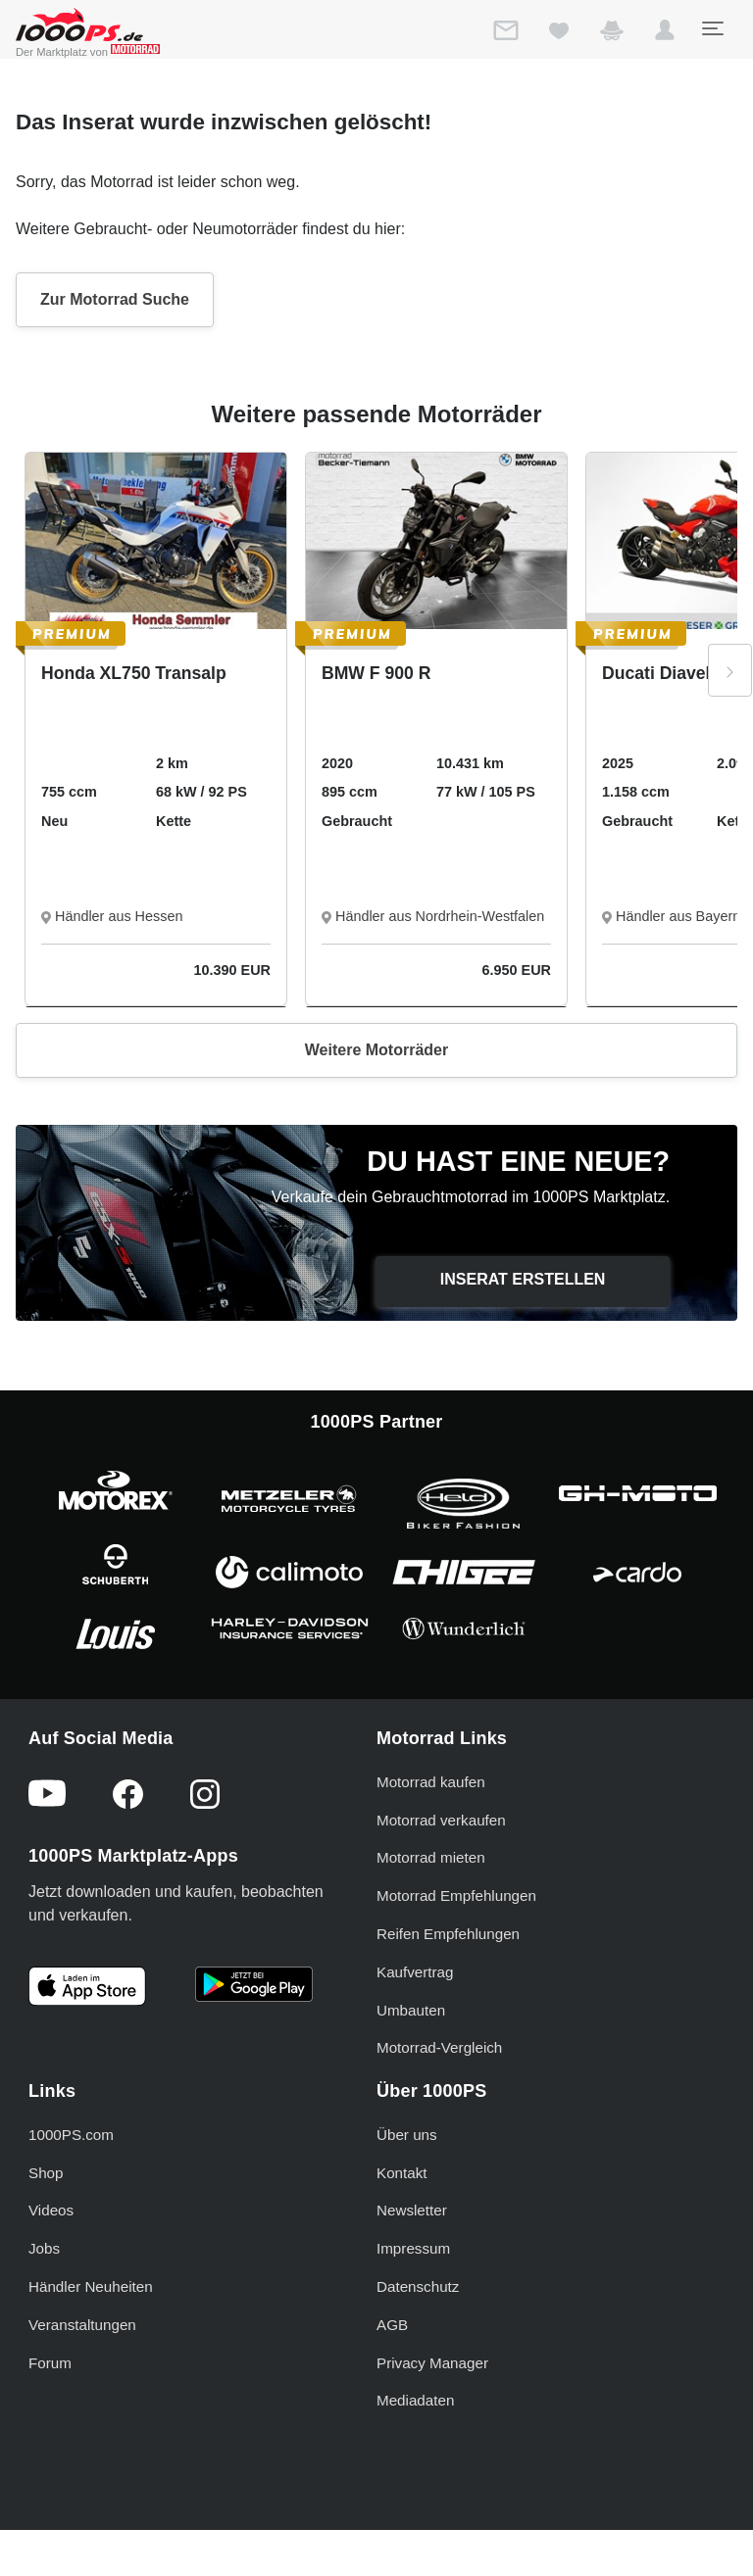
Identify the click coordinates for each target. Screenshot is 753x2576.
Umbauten (410, 2010)
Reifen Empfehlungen (448, 1933)
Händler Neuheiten (90, 2286)
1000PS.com (71, 2134)
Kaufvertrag (415, 1972)
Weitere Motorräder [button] (376, 1050)
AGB (392, 2324)
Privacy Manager (432, 2363)
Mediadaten (415, 2400)
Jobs (44, 2248)
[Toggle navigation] (711, 28)
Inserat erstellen (523, 1279)
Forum (50, 2363)
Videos (51, 2210)
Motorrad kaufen (430, 1782)
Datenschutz (417, 2286)
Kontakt (401, 2172)
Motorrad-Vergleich (439, 2047)
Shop (45, 2172)
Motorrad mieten (430, 1857)
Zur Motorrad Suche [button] (114, 299)
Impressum (413, 2248)
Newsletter (411, 2210)
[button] (664, 34)
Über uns (406, 2134)
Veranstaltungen (82, 2324)
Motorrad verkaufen (441, 1820)
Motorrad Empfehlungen (456, 1895)
